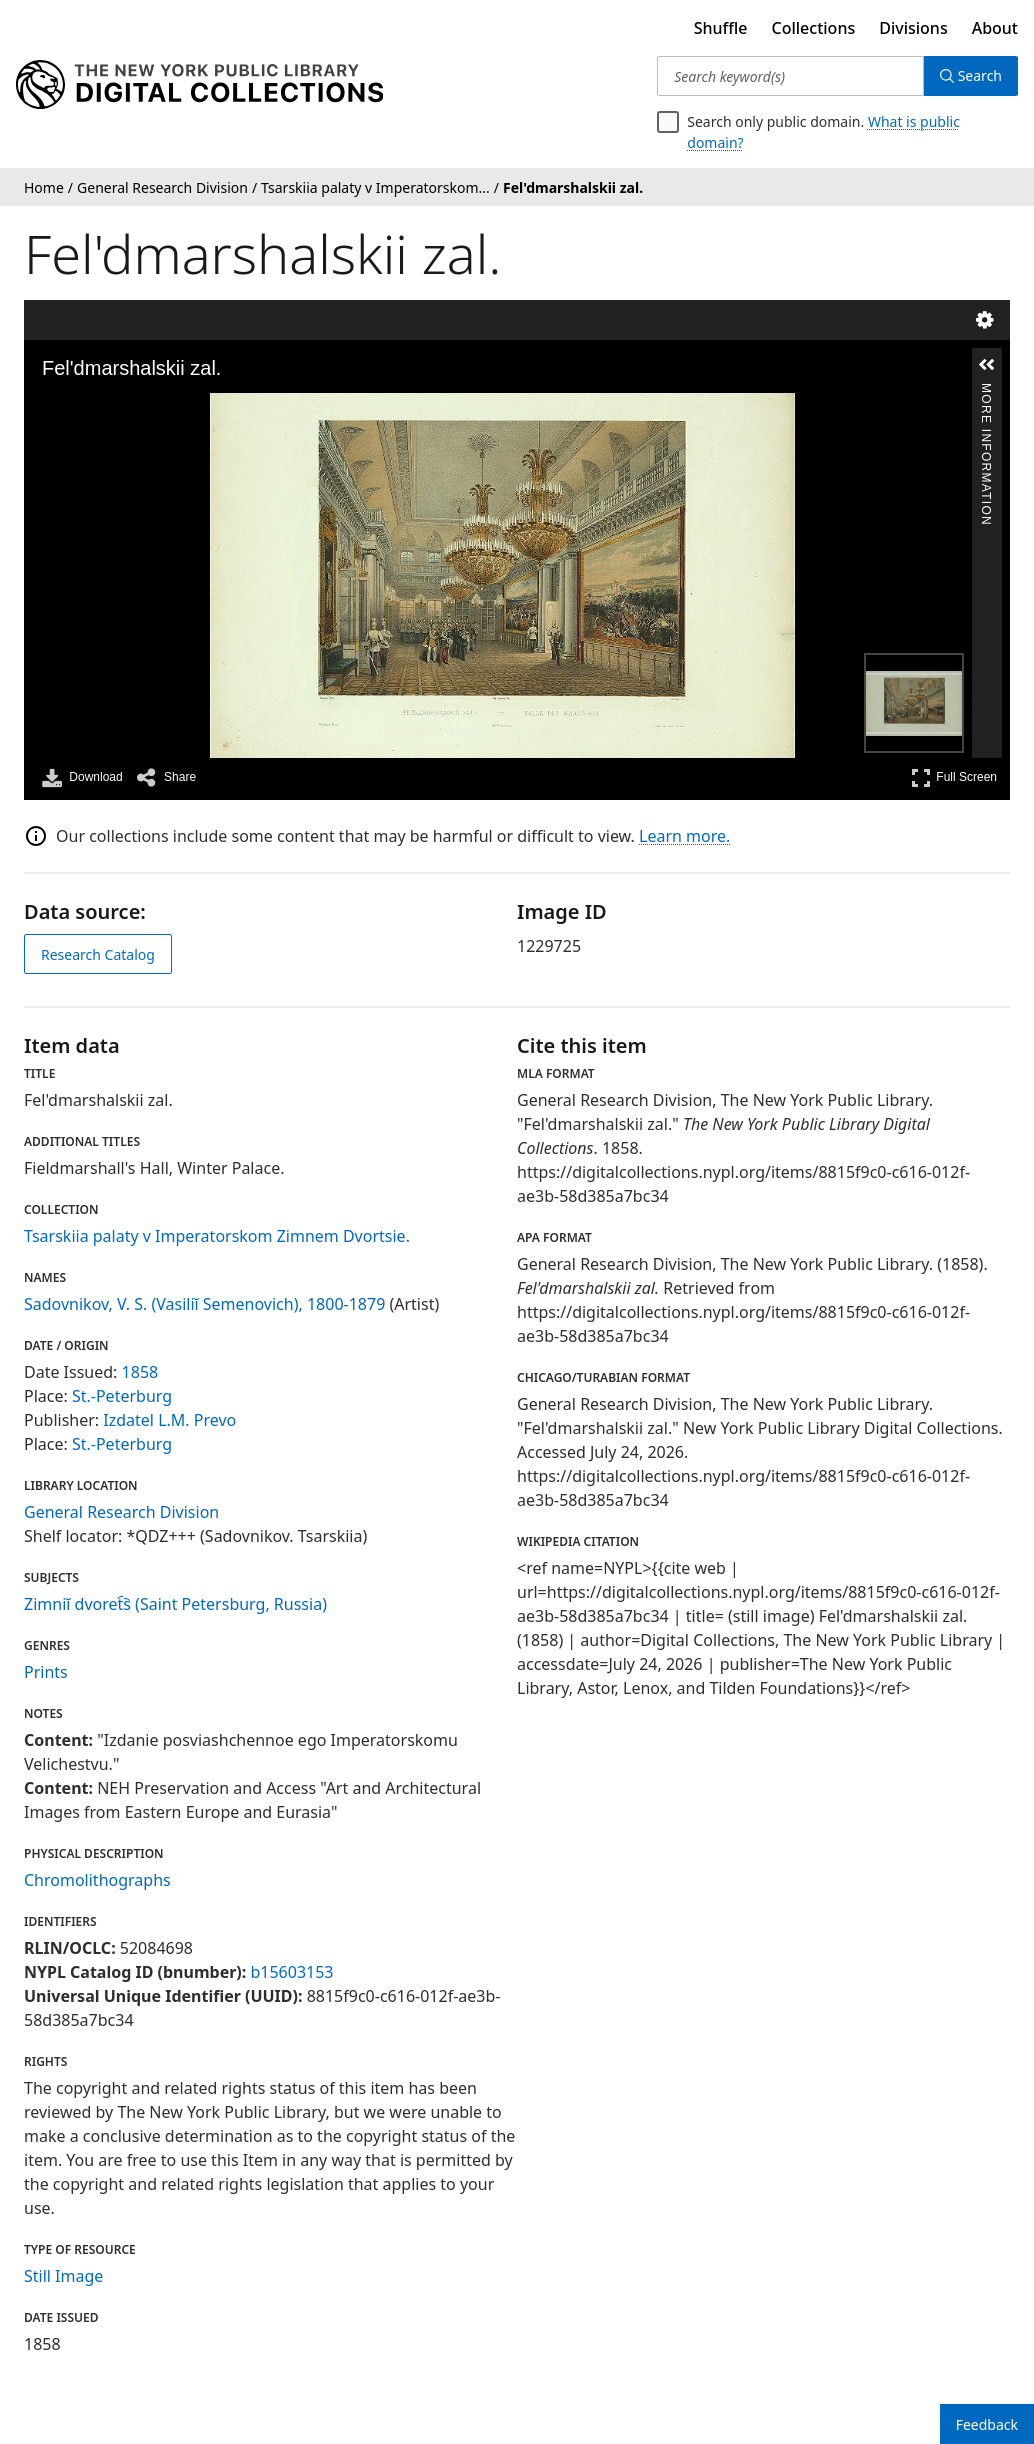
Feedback (987, 2424)
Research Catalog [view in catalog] (98, 954)
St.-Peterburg (122, 1396)
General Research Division (121, 1512)
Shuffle (721, 28)
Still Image (63, 2276)
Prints (46, 1672)
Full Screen (954, 777)
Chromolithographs (97, 1880)
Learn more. (684, 836)
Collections (814, 28)
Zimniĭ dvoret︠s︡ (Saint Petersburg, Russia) (175, 1604)
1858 (140, 1372)
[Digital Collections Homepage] (199, 85)
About (995, 28)
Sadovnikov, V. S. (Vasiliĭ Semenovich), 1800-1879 (204, 1304)
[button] (987, 365)
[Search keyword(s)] (790, 76)
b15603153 (291, 1972)
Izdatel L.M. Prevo (169, 1420)
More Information (986, 391)
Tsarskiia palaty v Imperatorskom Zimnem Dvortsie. (217, 1236)
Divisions (913, 28)
